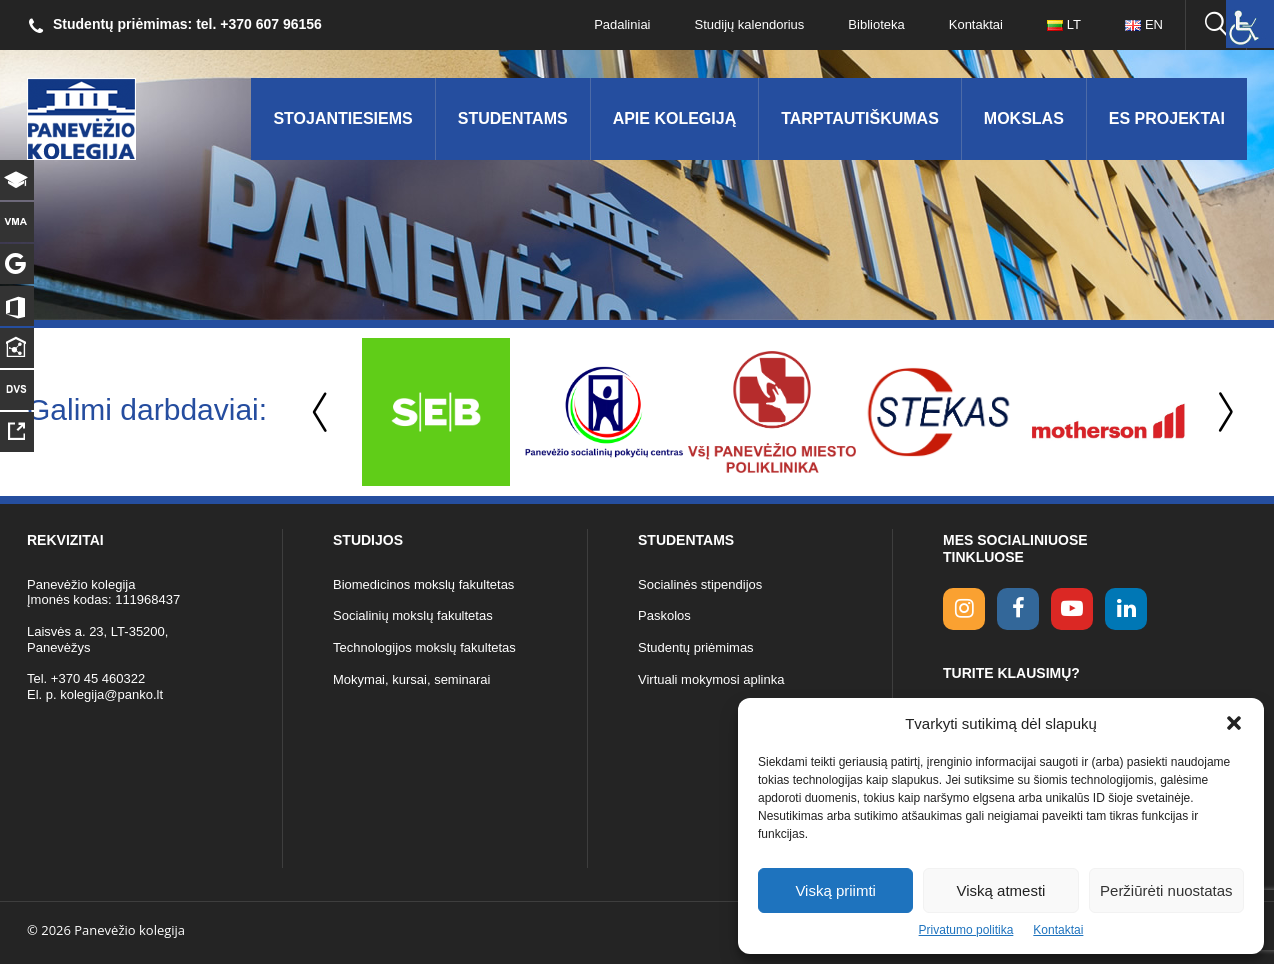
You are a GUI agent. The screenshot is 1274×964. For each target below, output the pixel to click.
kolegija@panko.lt (111, 694)
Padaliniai (622, 24)
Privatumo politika (966, 930)
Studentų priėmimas (696, 647)
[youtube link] (1072, 609)
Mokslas (1024, 118)
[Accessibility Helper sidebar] (1250, 24)
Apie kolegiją (675, 118)
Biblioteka (876, 24)
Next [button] (1222, 412)
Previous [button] (322, 412)
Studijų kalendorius (750, 24)
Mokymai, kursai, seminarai (412, 679)
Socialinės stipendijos (700, 584)
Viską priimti (835, 890)
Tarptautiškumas (860, 118)
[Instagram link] (964, 609)
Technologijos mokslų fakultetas (424, 647)
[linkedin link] (1126, 609)
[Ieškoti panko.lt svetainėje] (1216, 25)
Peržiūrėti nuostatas (1166, 890)
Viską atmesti (1001, 890)
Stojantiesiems (342, 118)
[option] (436, 412)
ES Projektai (1167, 118)
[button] (1234, 723)
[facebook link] (1018, 609)
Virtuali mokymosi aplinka (711, 679)
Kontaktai (1058, 930)
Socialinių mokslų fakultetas (413, 615)
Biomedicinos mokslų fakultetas (423, 584)
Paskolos (664, 615)
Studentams (513, 118)
